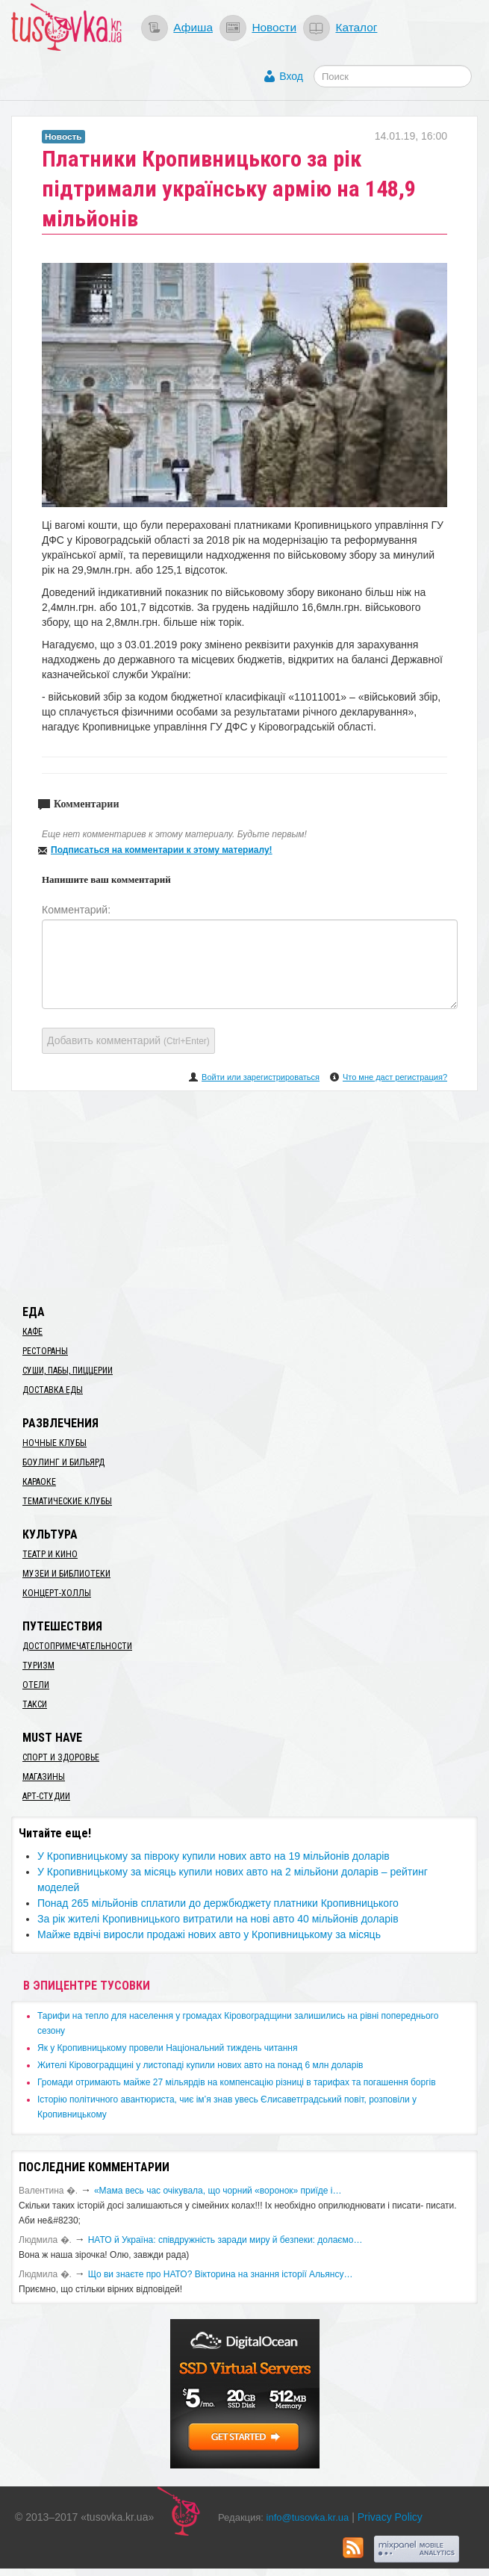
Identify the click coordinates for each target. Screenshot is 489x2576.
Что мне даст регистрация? (395, 1077)
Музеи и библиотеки (66, 1573)
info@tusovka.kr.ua (308, 2517)
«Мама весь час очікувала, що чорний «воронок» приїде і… (218, 2190)
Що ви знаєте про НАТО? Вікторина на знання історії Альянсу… (220, 2274)
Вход (291, 76)
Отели (35, 1685)
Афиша (193, 27)
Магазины (43, 1777)
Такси (34, 1704)
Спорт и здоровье (60, 1757)
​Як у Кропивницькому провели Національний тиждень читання (167, 2048)
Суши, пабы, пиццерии (67, 1370)
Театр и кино (50, 1554)
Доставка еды (52, 1390)
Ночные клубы (54, 1443)
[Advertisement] (245, 1195)
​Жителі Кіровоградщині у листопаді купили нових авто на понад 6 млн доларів (200, 2065)
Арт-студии (46, 1796)
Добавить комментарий (128, 1040)
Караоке (39, 1482)
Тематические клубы (67, 1501)
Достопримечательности (77, 1646)
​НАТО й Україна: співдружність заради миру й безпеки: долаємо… (225, 2240)
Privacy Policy (390, 2517)
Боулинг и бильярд (63, 1462)
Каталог (356, 27)
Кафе (32, 1331)
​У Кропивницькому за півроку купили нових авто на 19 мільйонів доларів (213, 1856)
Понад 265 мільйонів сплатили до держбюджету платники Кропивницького (218, 1903)
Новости (274, 27)
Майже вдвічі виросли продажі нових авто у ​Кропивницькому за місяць (209, 1934)
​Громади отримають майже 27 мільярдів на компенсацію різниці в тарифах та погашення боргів (236, 2082)
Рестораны (45, 1351)
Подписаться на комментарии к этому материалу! (161, 850)
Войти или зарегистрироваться (261, 1077)
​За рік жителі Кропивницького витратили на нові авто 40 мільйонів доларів (218, 1919)
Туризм (38, 1665)
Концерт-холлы (56, 1593)
